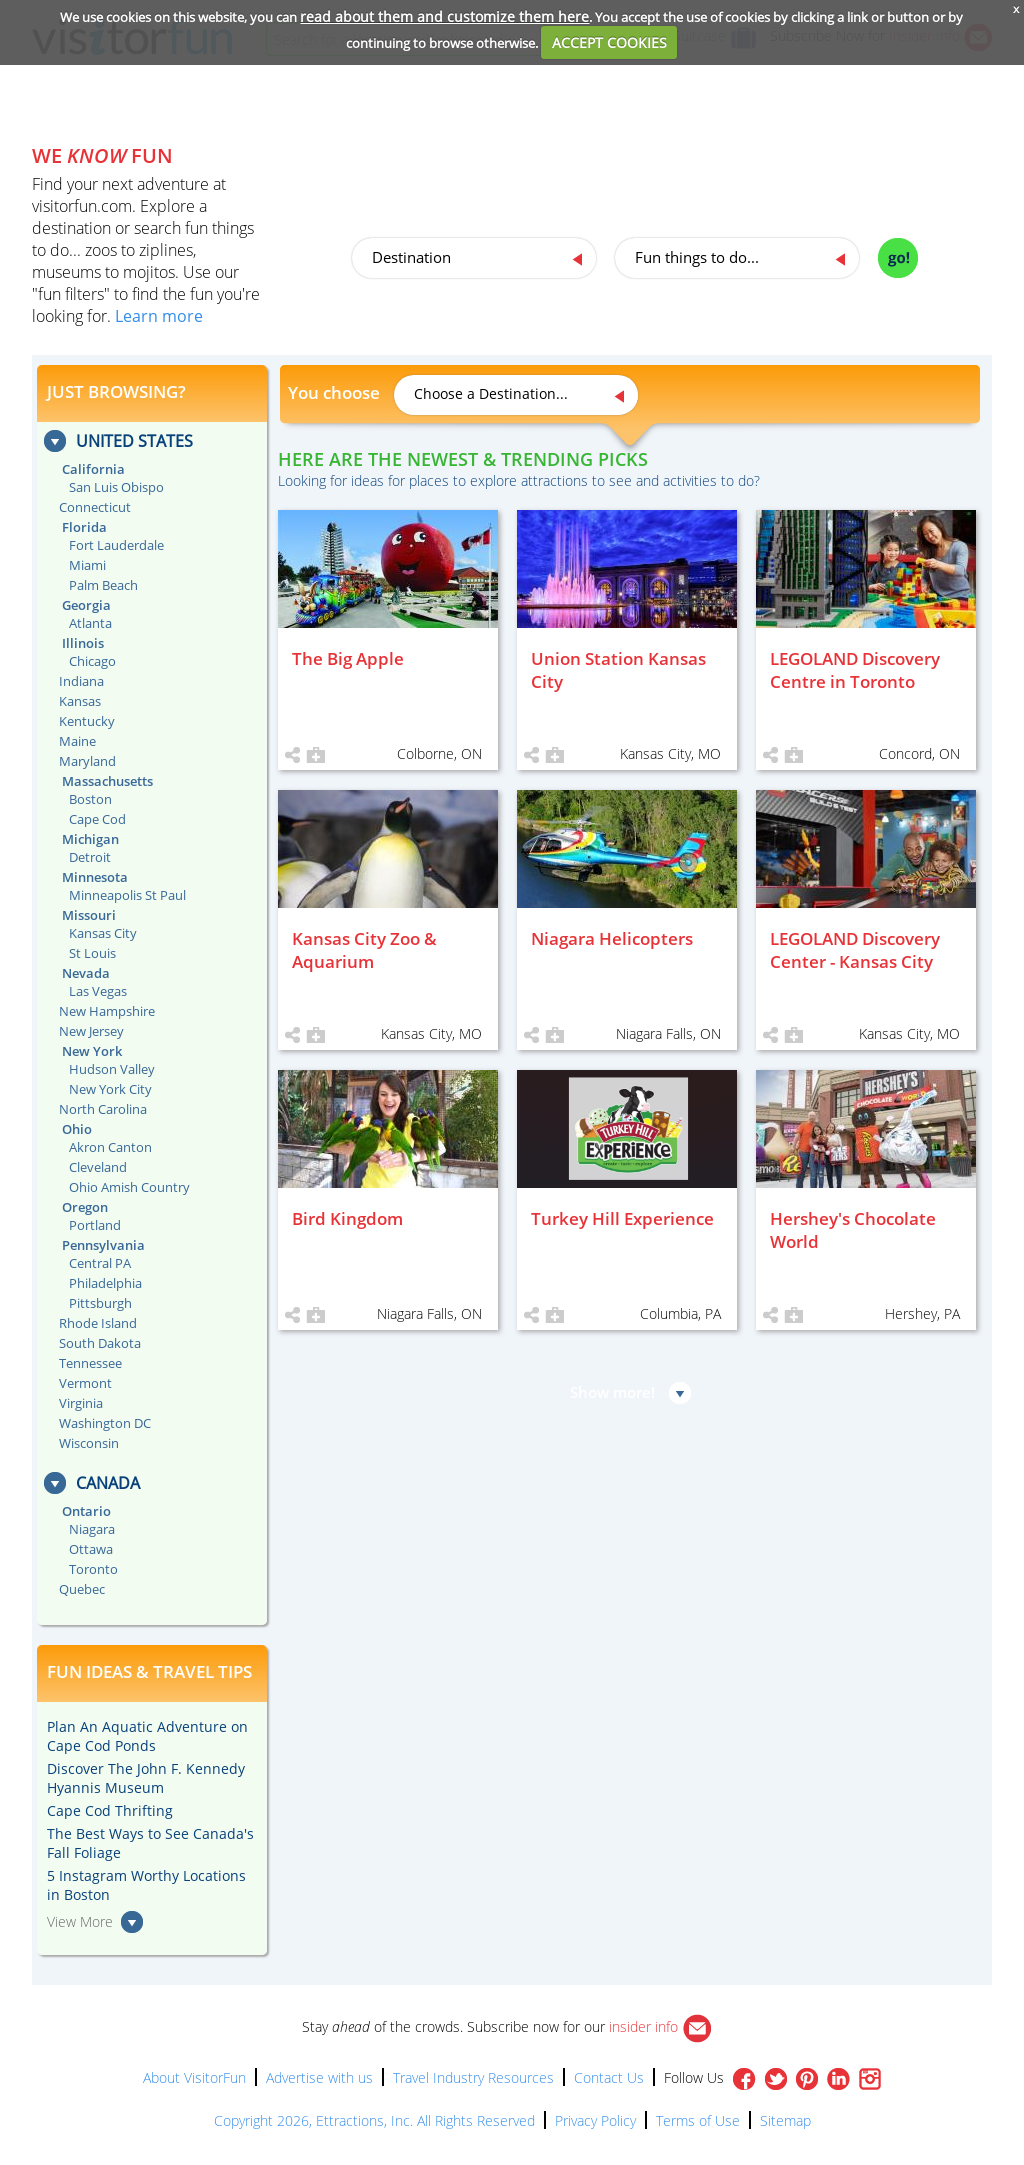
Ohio (77, 1129)
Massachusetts (107, 781)
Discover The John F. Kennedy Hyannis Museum (146, 1778)
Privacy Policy (595, 2120)
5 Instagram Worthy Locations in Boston (146, 1885)
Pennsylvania (103, 1245)
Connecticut (95, 507)
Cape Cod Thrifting (110, 1810)
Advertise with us (319, 2077)
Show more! (612, 1392)
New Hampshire (107, 1011)
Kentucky (87, 721)
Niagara (92, 1529)
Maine (77, 741)
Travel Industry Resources (473, 2077)
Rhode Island (98, 1323)
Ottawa (91, 1549)
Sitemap (785, 2120)
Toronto (93, 1569)
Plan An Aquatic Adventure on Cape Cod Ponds (147, 1736)
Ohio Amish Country (129, 1187)
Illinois (83, 643)
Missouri (89, 915)
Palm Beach (103, 585)
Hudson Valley (112, 1069)
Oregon (85, 1207)
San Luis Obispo (116, 487)
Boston (90, 799)
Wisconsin (89, 1443)
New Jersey (91, 1031)
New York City (110, 1089)
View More (80, 1921)
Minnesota (95, 877)
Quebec (82, 1589)
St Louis (92, 953)
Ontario (86, 1511)
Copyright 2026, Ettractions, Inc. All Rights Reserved (374, 2120)
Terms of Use (698, 2120)
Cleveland (98, 1167)
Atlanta (90, 623)
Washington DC (105, 1423)
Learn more (159, 316)
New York (92, 1051)
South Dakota (100, 1343)
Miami (87, 565)
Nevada (86, 973)
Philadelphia (105, 1283)
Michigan (90, 839)
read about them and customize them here (444, 16)
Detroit (90, 857)
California (93, 469)
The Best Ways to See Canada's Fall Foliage (150, 1843)
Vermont (85, 1383)
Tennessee (90, 1363)
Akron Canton (110, 1147)
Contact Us (609, 2077)
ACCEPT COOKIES (609, 42)
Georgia (86, 605)
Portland (95, 1225)
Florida (84, 527)
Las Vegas (98, 991)
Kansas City (103, 933)
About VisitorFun (194, 2077)
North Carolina (103, 1109)
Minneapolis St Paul (127, 895)
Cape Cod (97, 819)
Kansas (80, 701)
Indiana (81, 681)
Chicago (92, 661)
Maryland (87, 761)
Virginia (81, 1403)
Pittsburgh (100, 1303)
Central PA (100, 1263)
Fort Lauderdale (116, 545)
